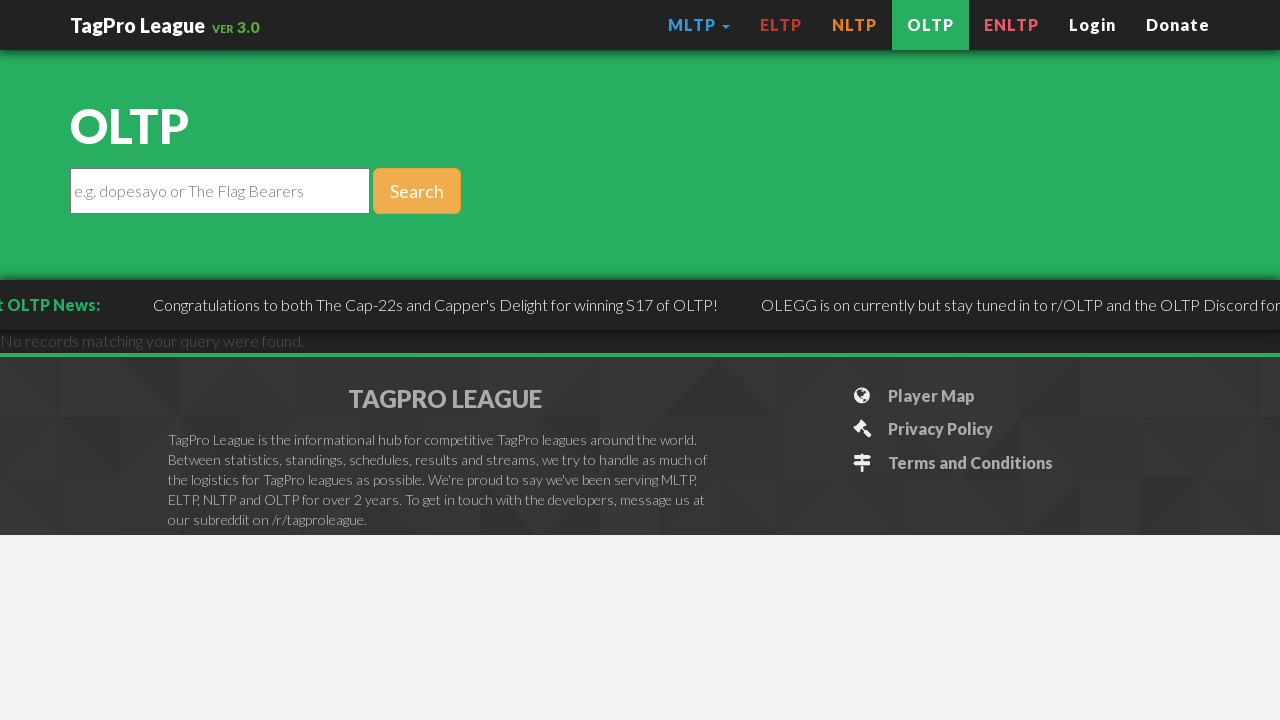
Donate (1178, 24)
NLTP (854, 24)
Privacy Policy (922, 428)
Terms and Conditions (952, 462)
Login (1092, 24)
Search (417, 191)
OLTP (930, 24)
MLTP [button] (699, 24)
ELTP (781, 24)
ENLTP (1011, 24)
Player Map (913, 395)
